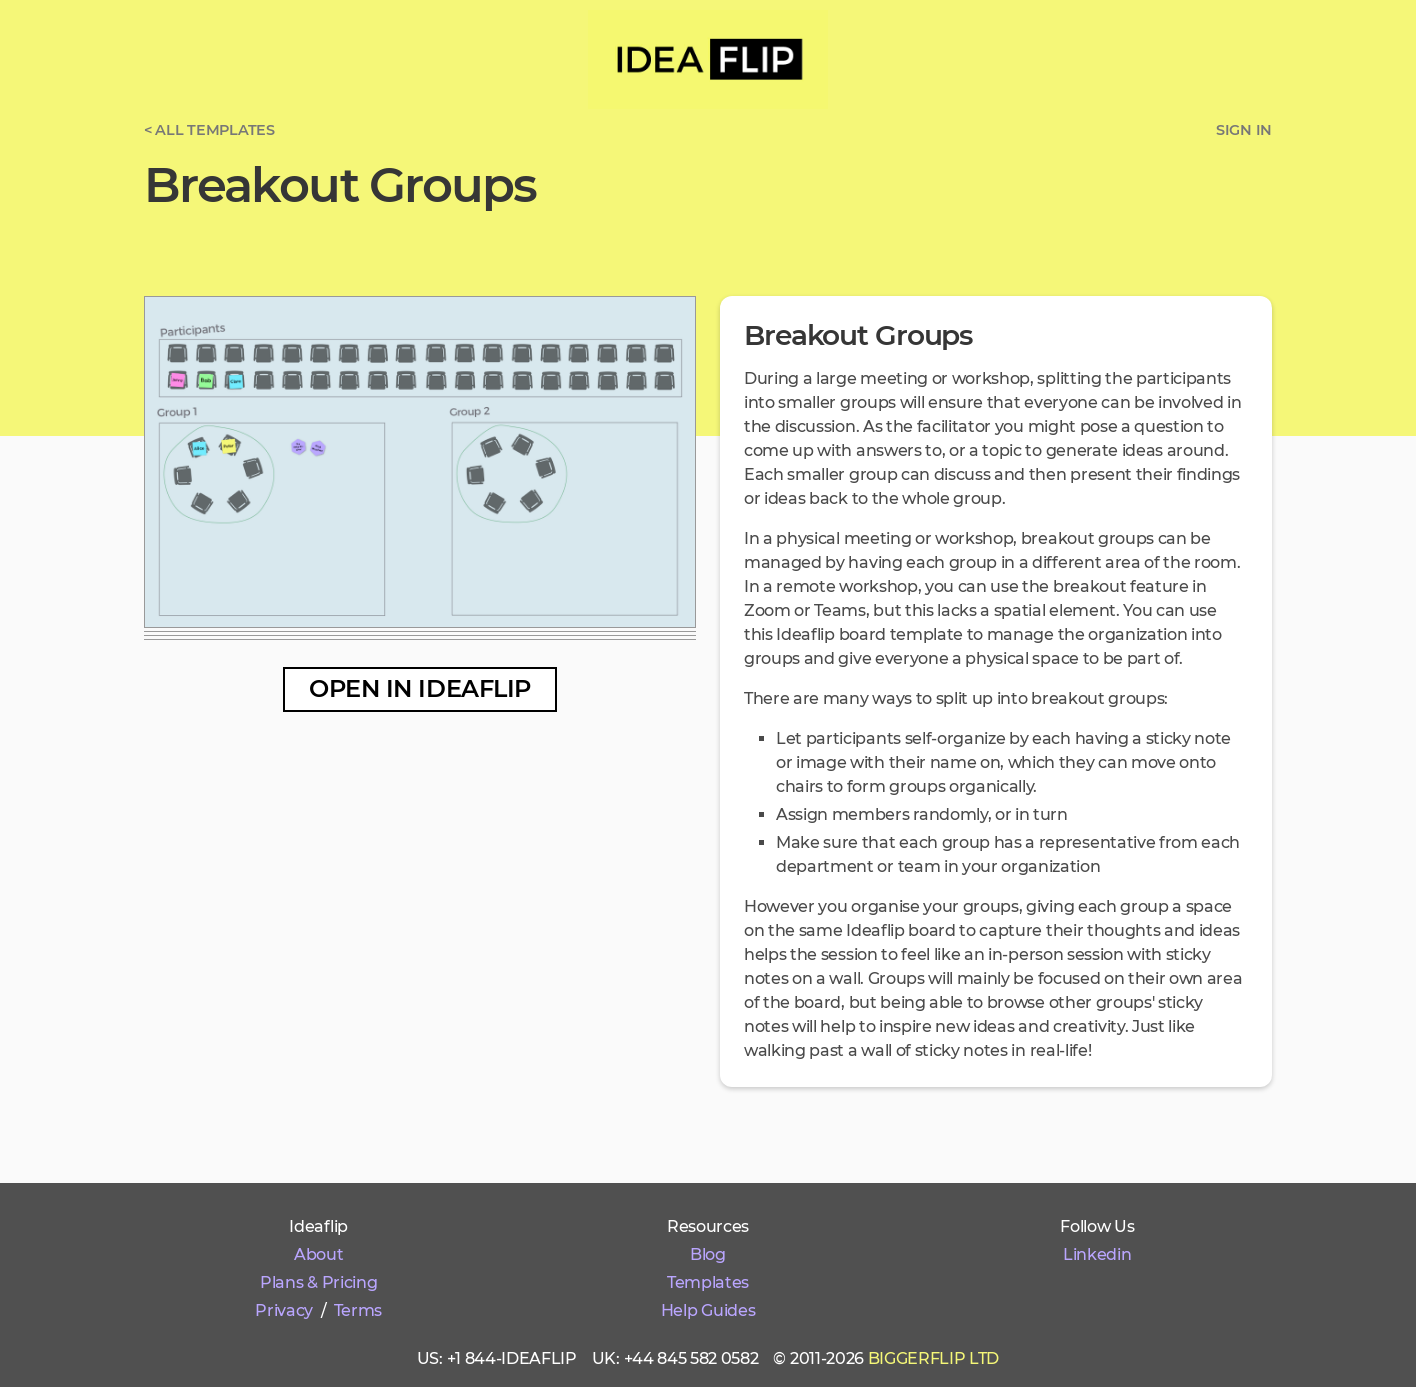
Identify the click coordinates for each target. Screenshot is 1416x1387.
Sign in (1244, 130)
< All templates (209, 130)
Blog (708, 1254)
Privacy (284, 1310)
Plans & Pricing (318, 1282)
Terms (358, 1310)
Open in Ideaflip (419, 688)
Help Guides (708, 1310)
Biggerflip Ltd (934, 1358)
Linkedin (1097, 1254)
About (318, 1254)
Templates (708, 1282)
